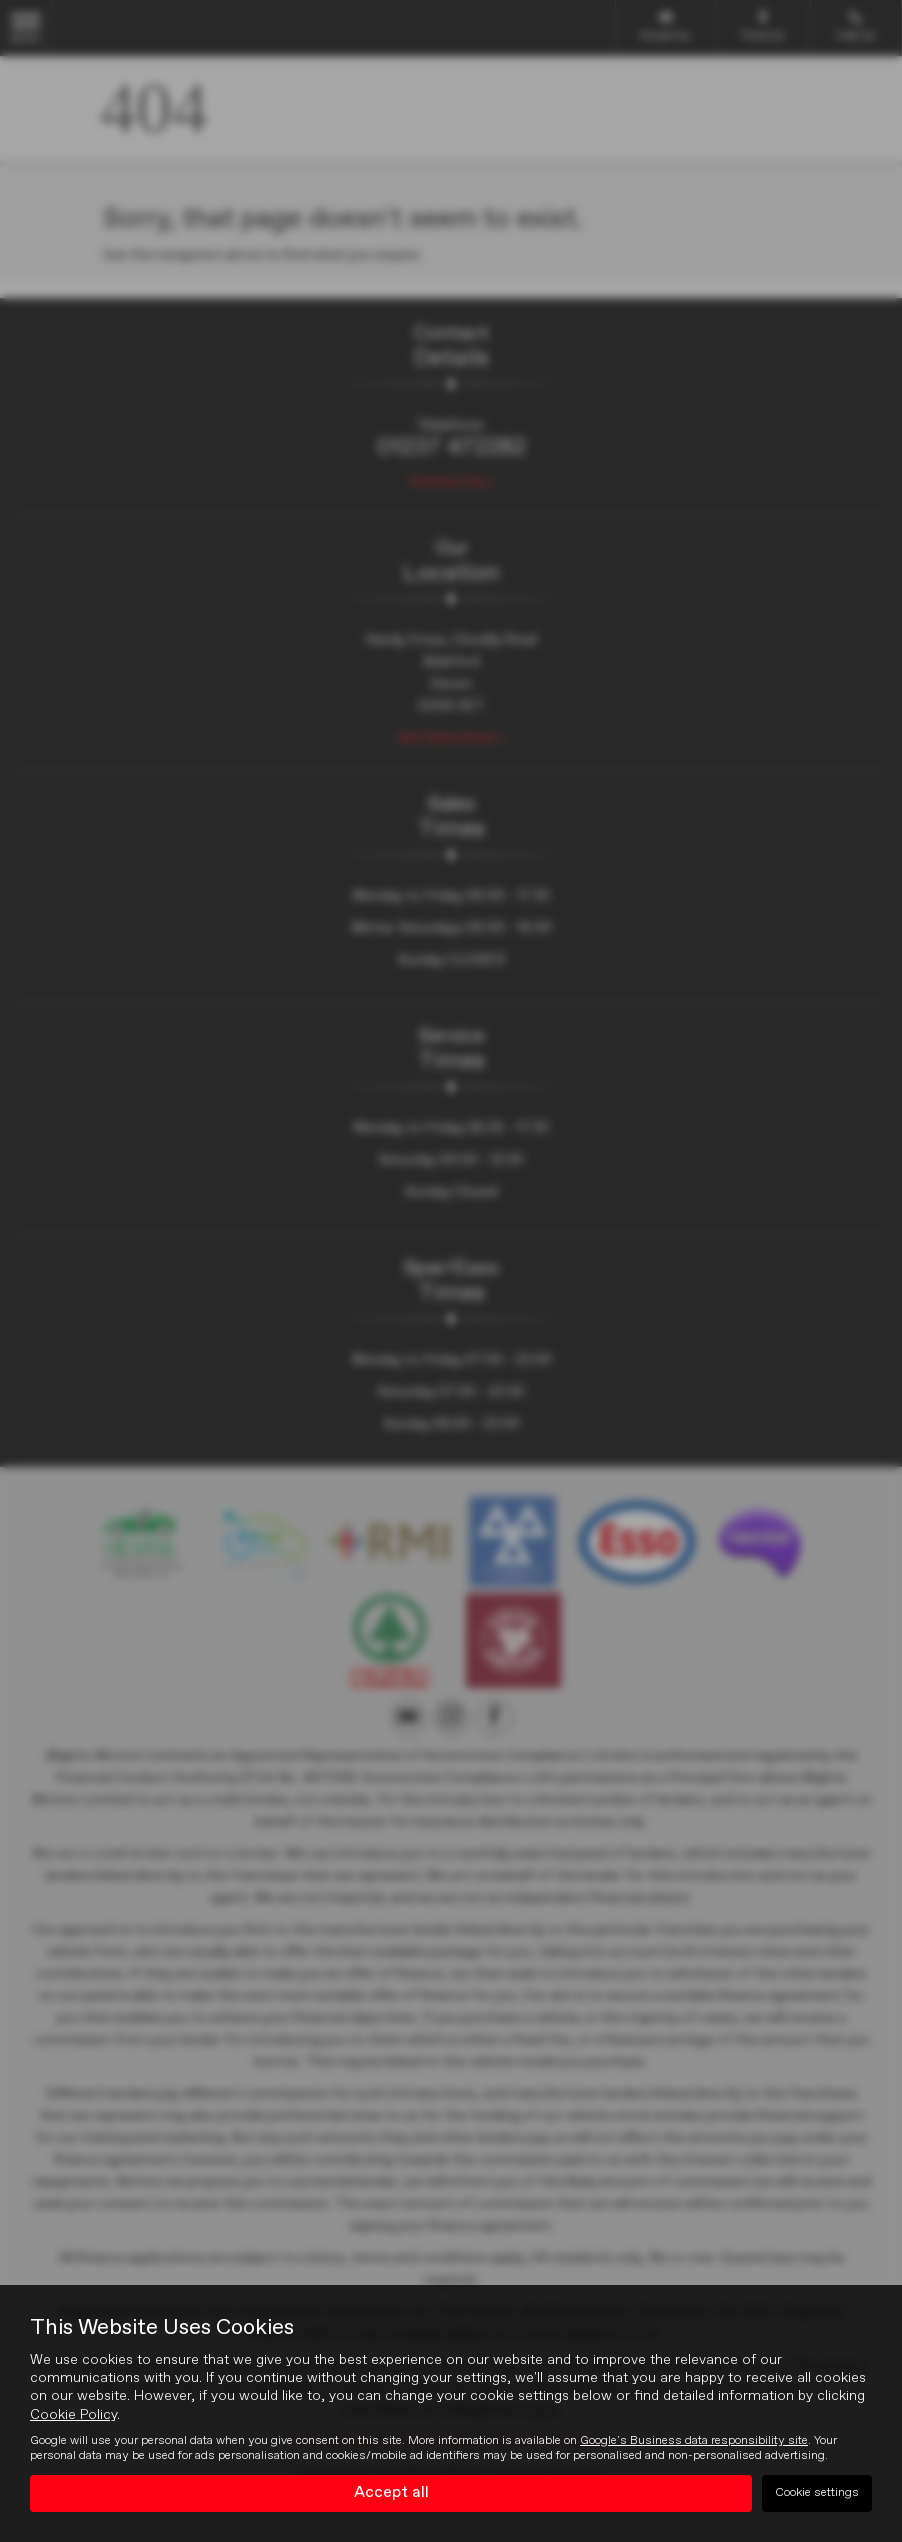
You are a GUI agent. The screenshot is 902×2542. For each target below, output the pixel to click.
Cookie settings (817, 2493)
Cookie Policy (73, 2415)
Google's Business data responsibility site (694, 2441)
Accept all (391, 2493)
